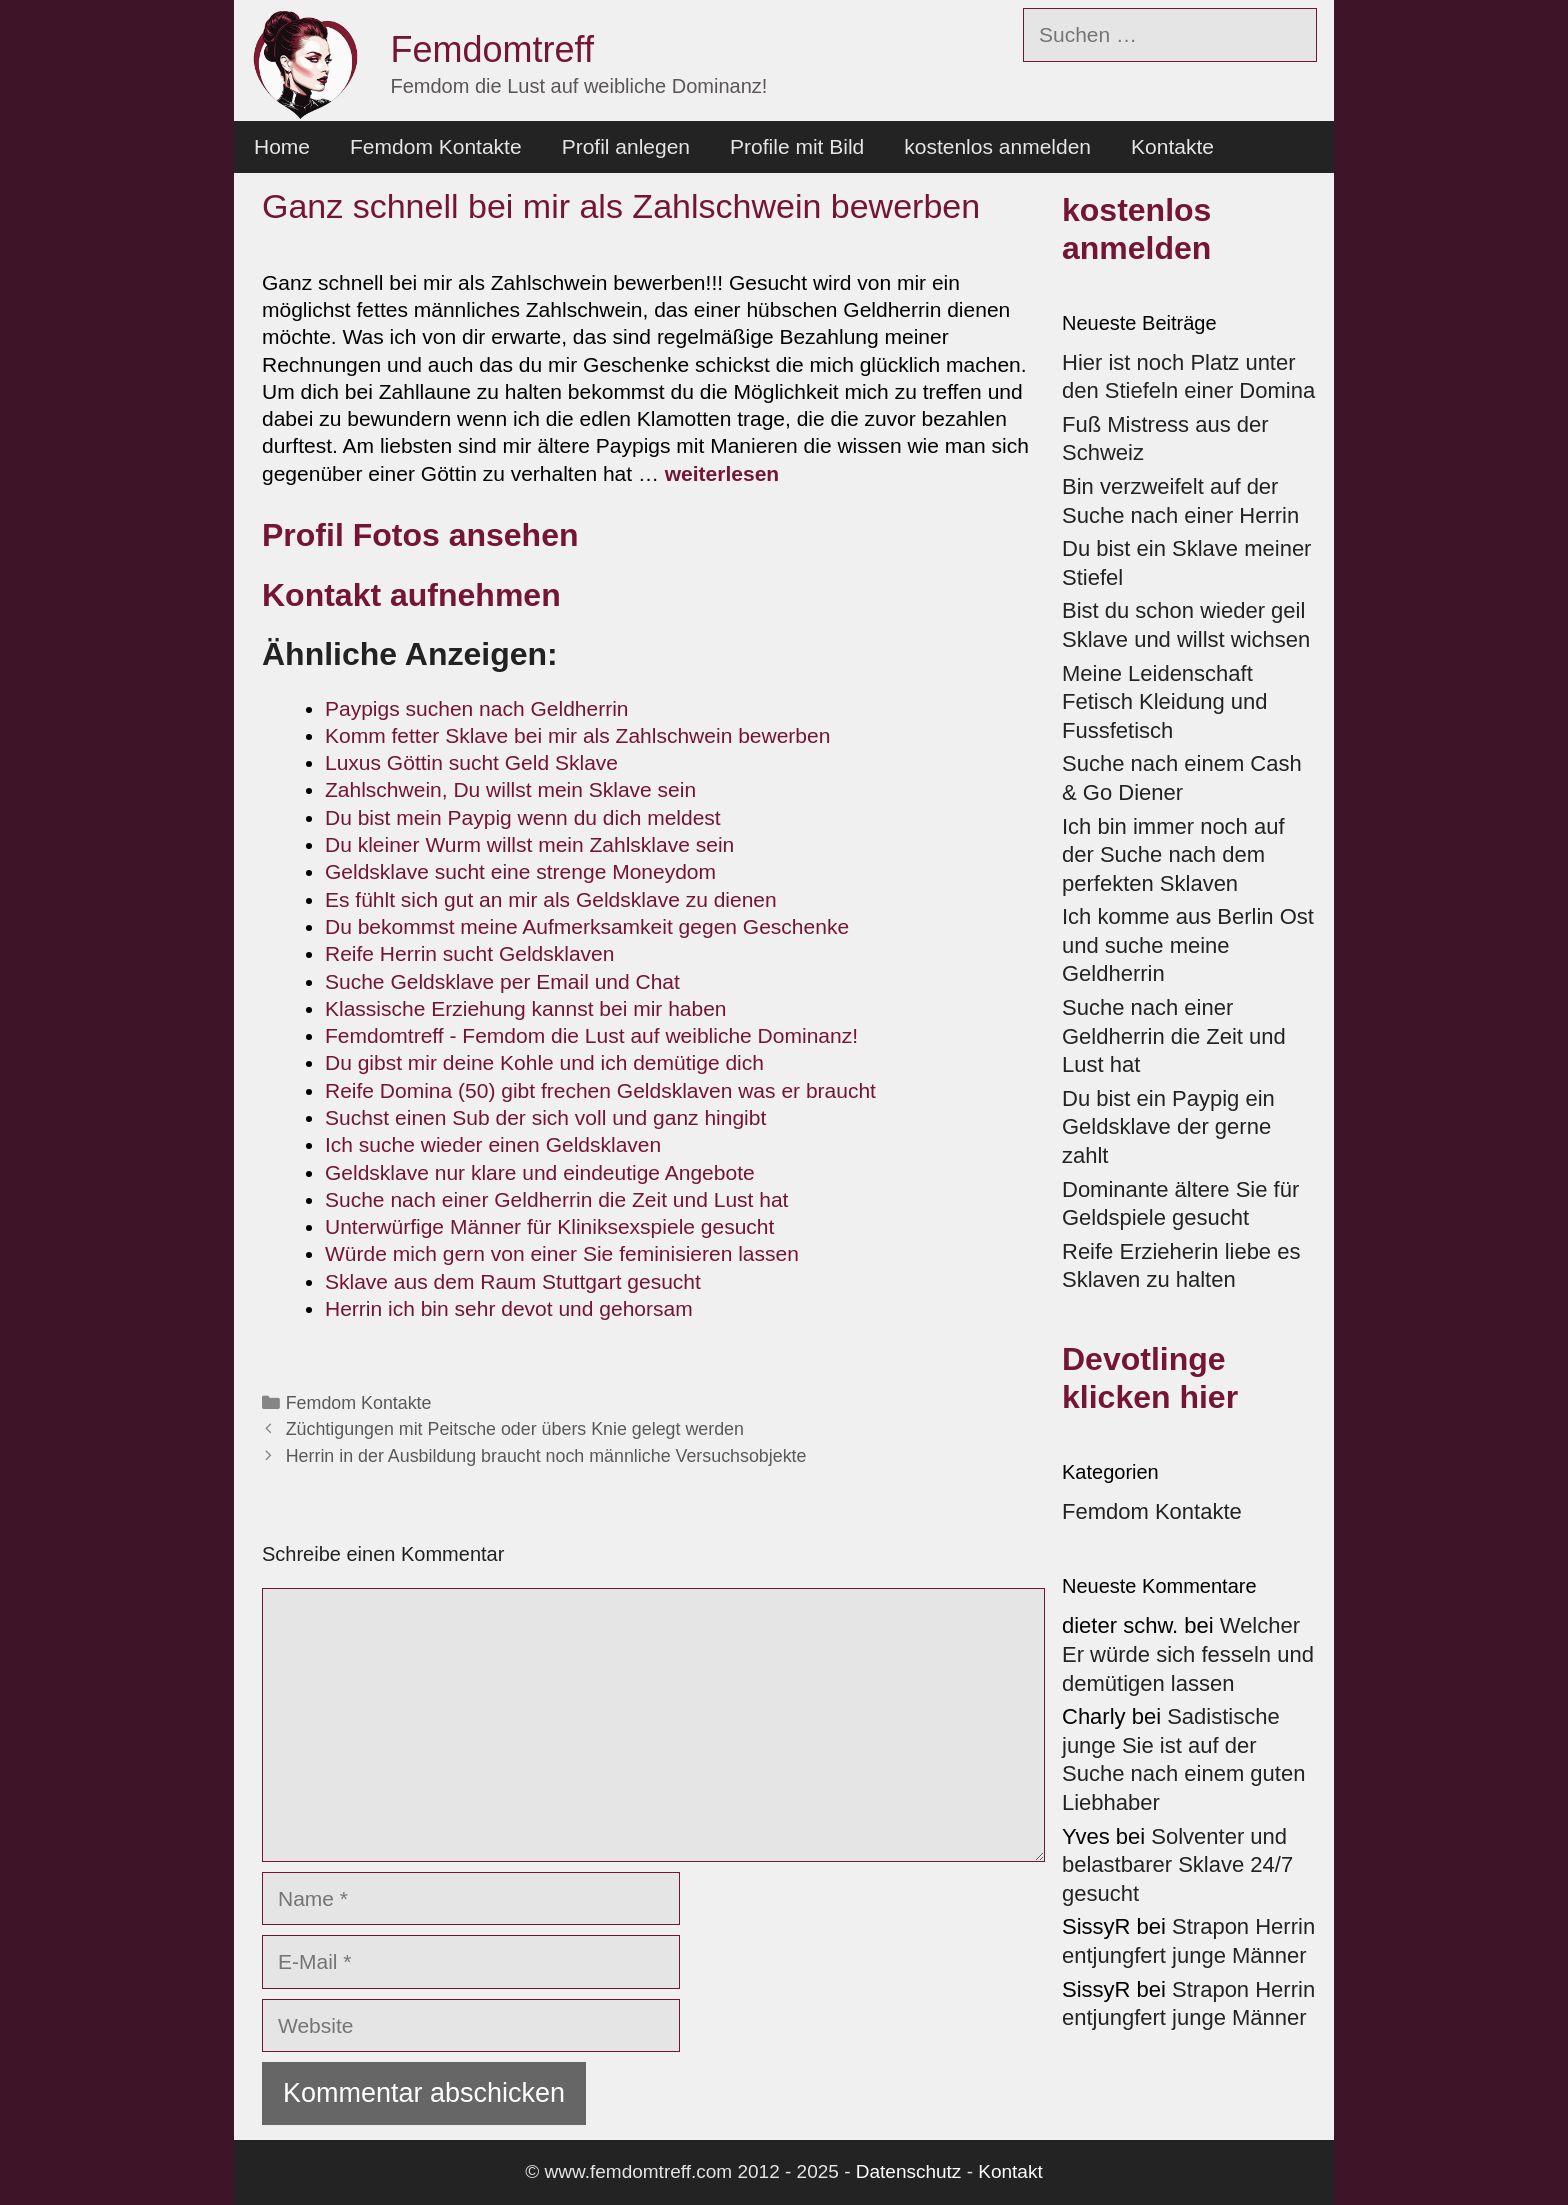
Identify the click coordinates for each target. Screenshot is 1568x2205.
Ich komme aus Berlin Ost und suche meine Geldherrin (1188, 945)
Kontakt (1010, 2171)
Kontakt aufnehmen (411, 595)
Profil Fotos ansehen (420, 535)
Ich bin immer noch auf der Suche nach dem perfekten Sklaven (1173, 855)
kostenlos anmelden (997, 146)
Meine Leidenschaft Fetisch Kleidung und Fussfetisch (1164, 702)
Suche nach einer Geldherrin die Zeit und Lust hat (1174, 1036)
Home (282, 146)
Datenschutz (909, 2171)
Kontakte (1172, 146)
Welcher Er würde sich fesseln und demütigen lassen (1188, 1654)
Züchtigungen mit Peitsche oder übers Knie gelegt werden (515, 1429)
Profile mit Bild (797, 146)
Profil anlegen (626, 146)
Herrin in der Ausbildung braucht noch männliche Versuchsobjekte (546, 1456)
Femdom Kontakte (436, 146)
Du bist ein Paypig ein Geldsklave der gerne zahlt (1168, 1127)
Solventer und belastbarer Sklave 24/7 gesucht (1177, 1865)
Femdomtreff (492, 49)
